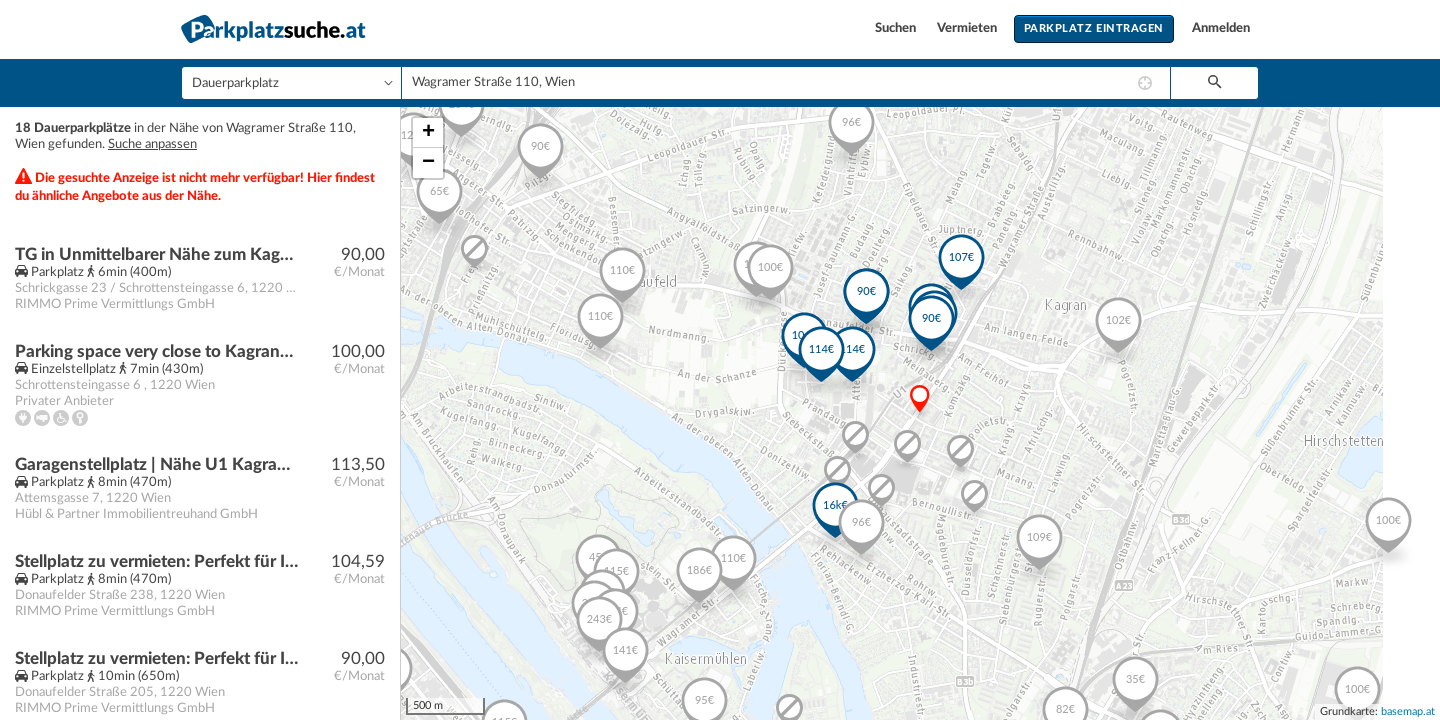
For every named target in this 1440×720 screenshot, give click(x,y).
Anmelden (1221, 28)
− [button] (428, 163)
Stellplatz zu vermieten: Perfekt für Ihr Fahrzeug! (156, 561)
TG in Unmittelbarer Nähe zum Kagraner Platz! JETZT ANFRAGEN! (156, 254)
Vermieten (968, 28)
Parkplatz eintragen (1094, 28)
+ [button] (428, 133)
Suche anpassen (152, 144)
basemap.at (1408, 711)
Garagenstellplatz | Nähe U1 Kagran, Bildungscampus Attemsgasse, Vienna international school (156, 464)
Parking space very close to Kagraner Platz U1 (156, 351)
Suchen (897, 28)
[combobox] (786, 83)
